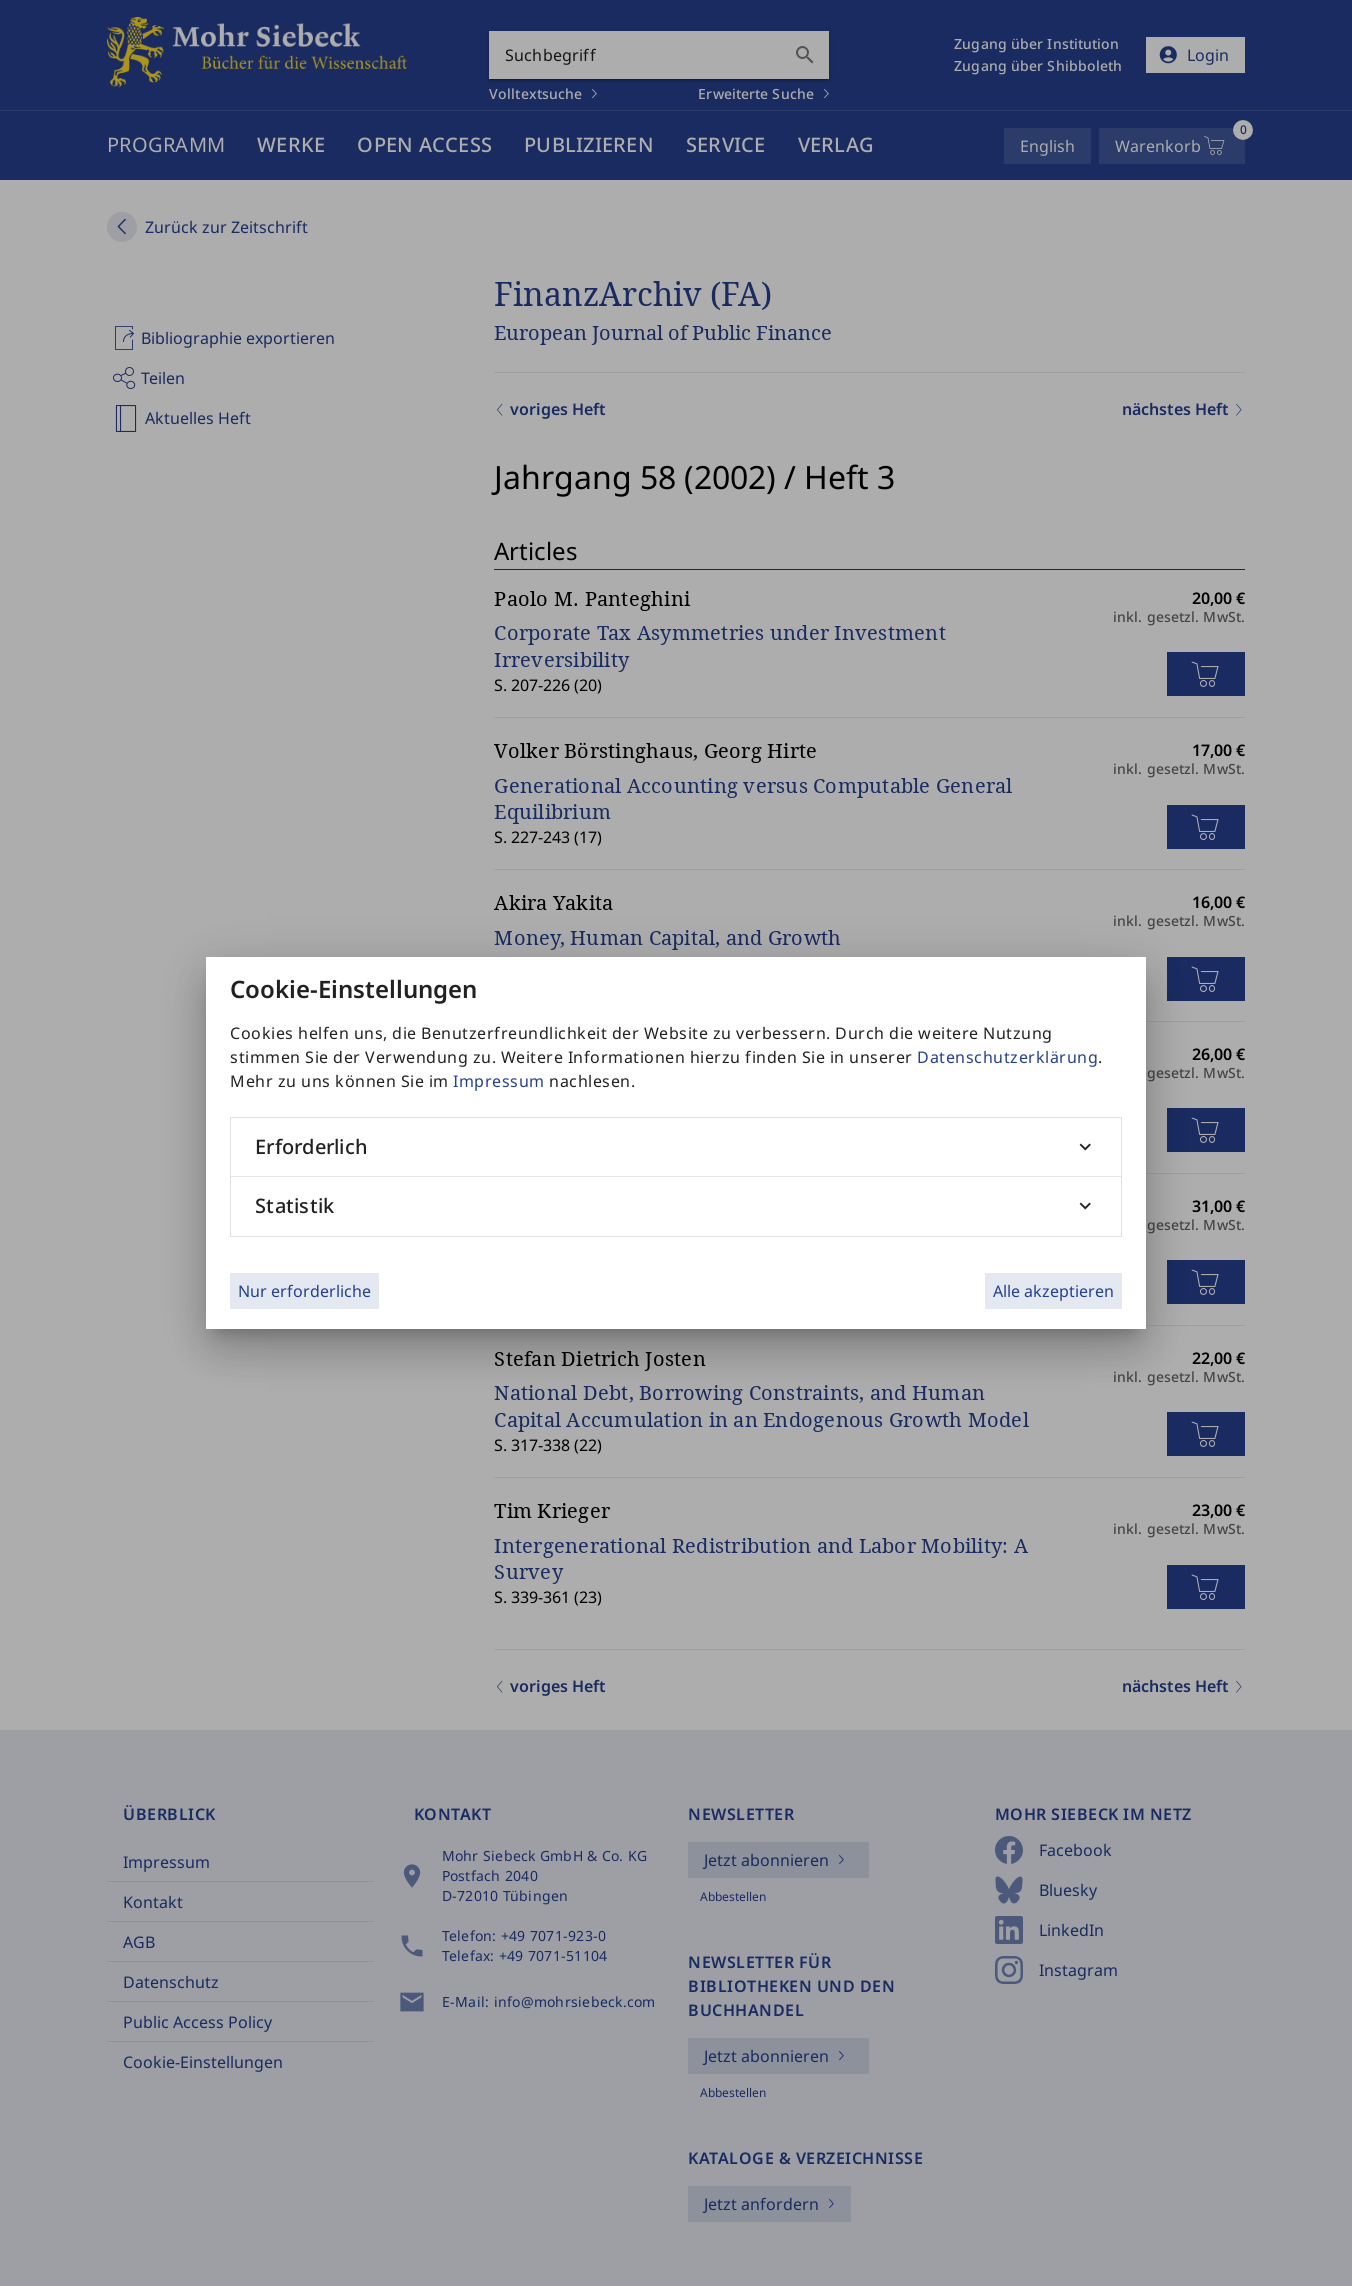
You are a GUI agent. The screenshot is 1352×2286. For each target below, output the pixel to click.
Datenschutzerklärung (1007, 1057)
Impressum (499, 1081)
